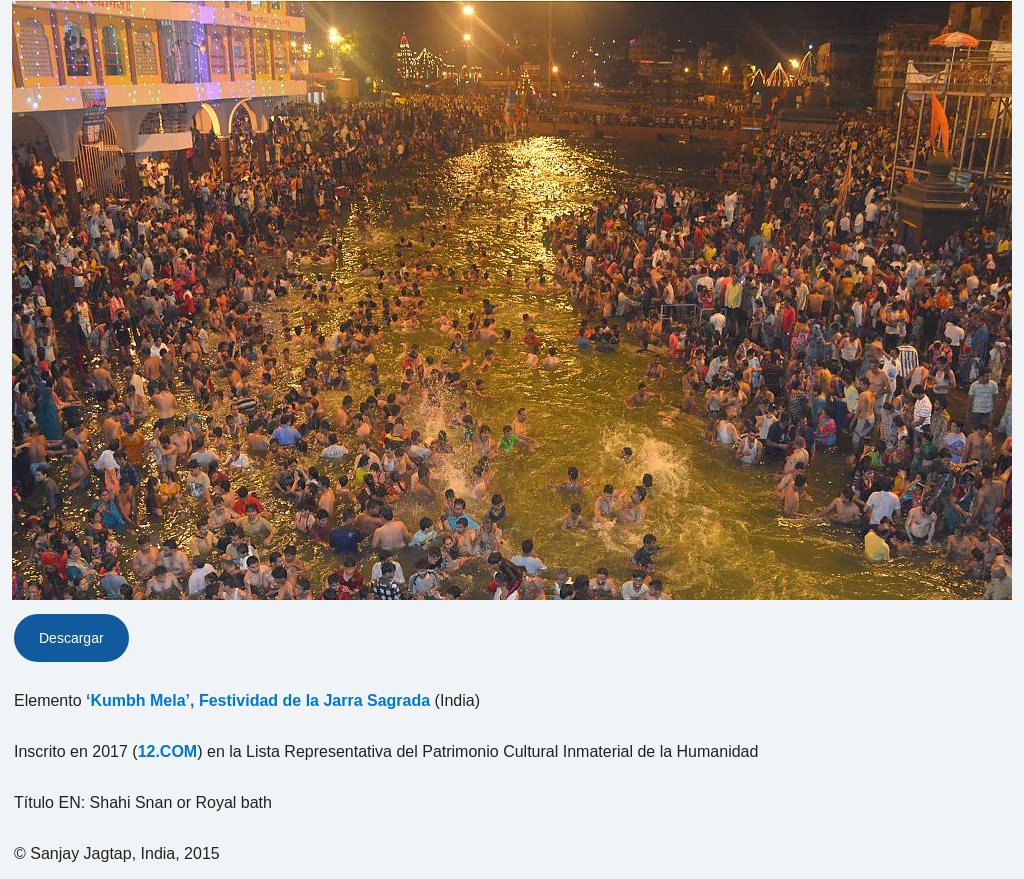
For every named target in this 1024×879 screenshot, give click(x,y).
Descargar (71, 638)
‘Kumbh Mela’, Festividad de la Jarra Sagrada (258, 700)
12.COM (168, 751)
